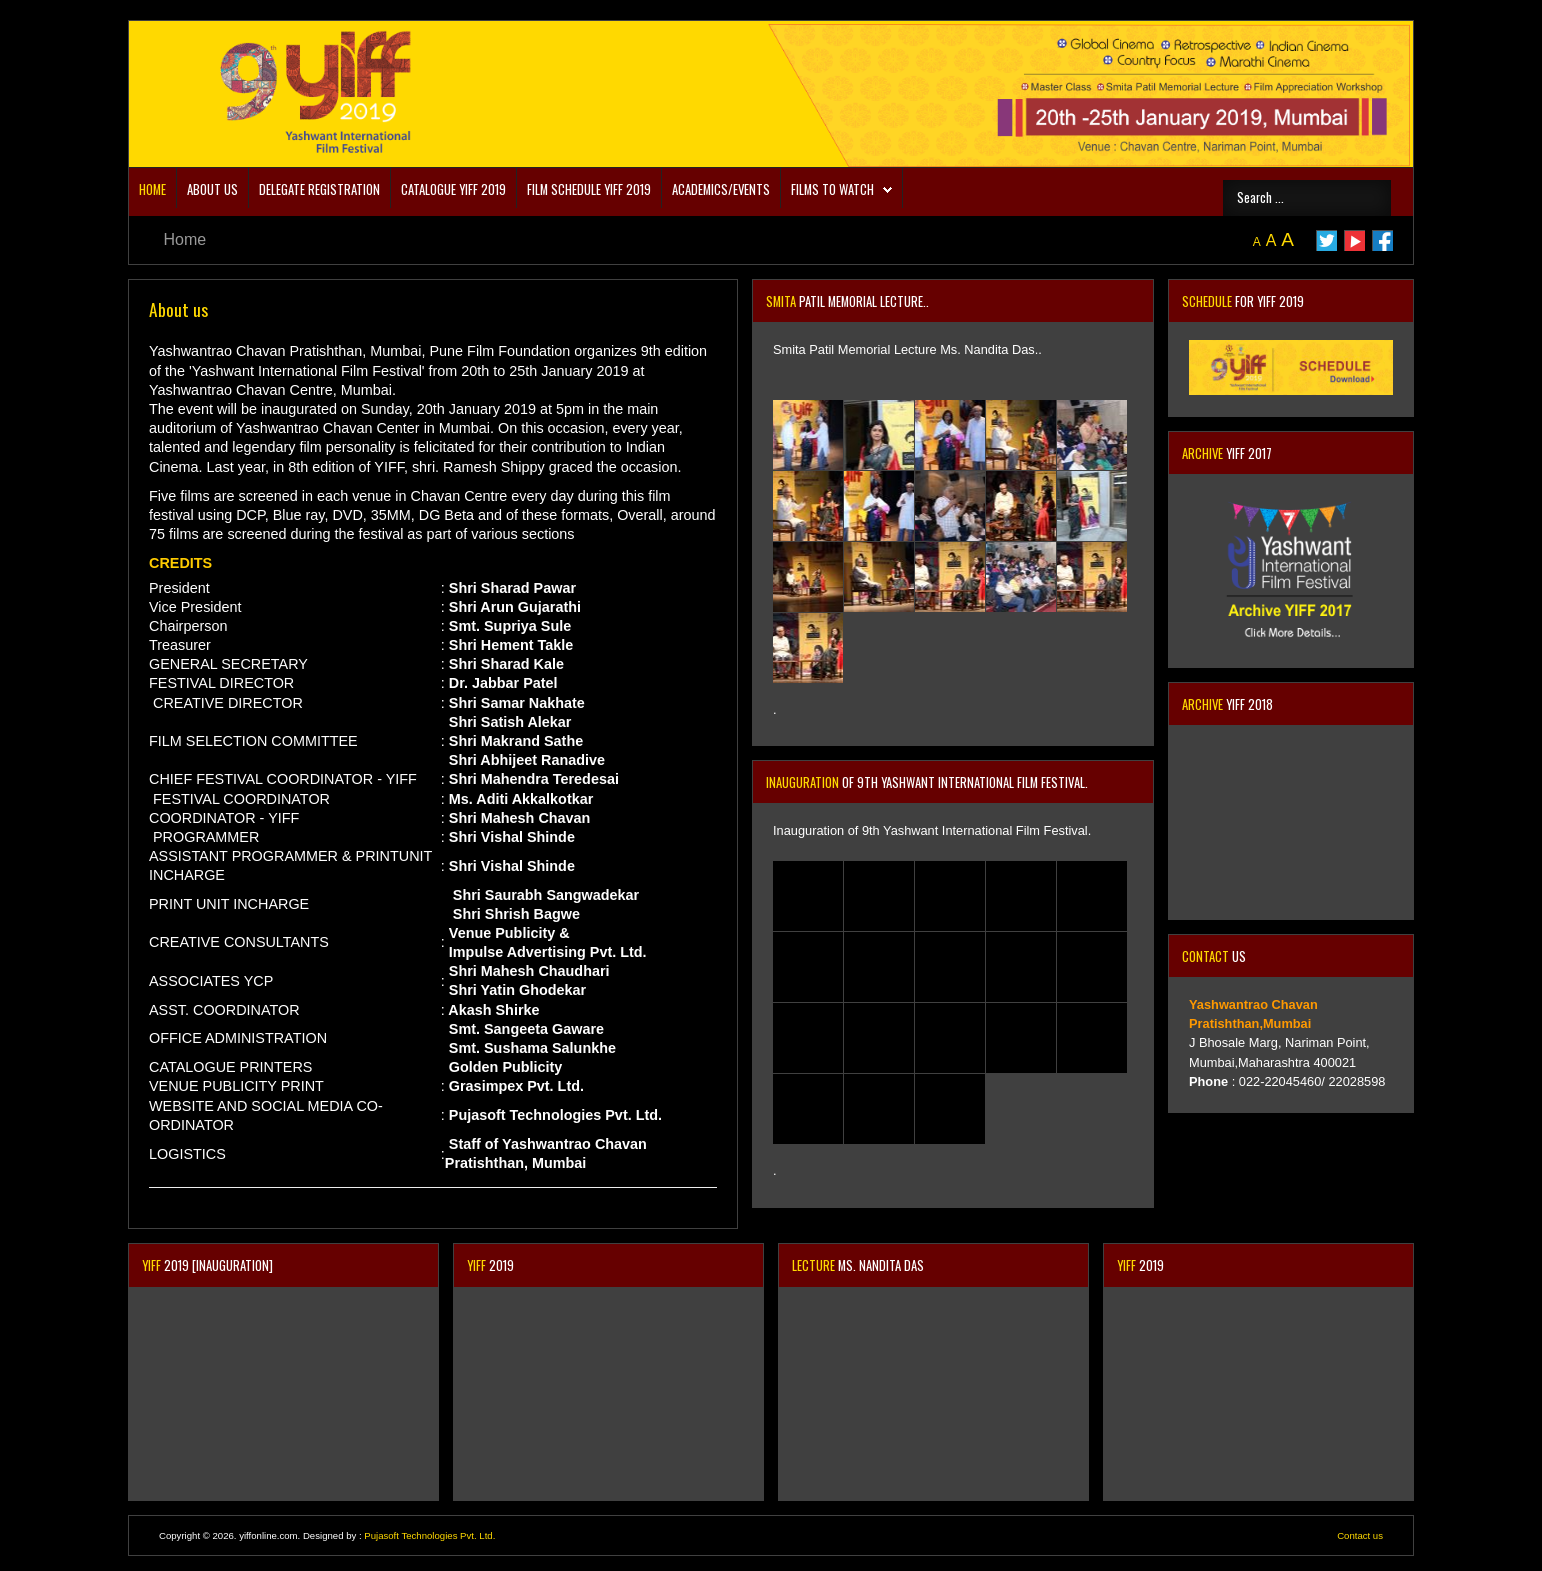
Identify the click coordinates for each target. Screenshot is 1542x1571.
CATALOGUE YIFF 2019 (453, 189)
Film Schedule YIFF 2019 (589, 189)
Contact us (1360, 1535)
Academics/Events (721, 189)
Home (152, 189)
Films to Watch (832, 189)
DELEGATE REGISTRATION (319, 189)
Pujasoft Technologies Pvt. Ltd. (429, 1535)
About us (212, 189)
